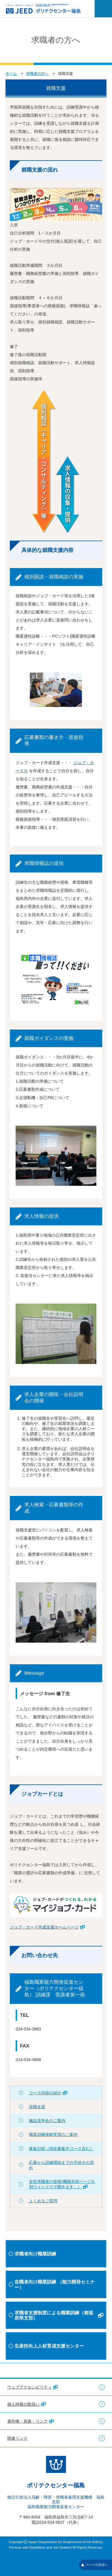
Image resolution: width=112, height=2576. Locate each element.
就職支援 (37, 2106)
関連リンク (17, 2438)
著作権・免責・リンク (30, 2421)
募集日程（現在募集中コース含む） (61, 2148)
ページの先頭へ (94, 2564)
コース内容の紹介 (48, 2093)
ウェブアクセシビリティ (32, 2387)
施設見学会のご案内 (47, 2120)
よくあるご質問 (43, 2201)
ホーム (11, 73)
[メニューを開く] (103, 8)
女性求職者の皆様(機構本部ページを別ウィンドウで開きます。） (62, 2184)
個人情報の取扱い (26, 2404)
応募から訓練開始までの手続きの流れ (61, 2165)
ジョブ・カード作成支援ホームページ (47, 1927)
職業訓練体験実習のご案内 (53, 2134)
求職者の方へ (37, 73)
